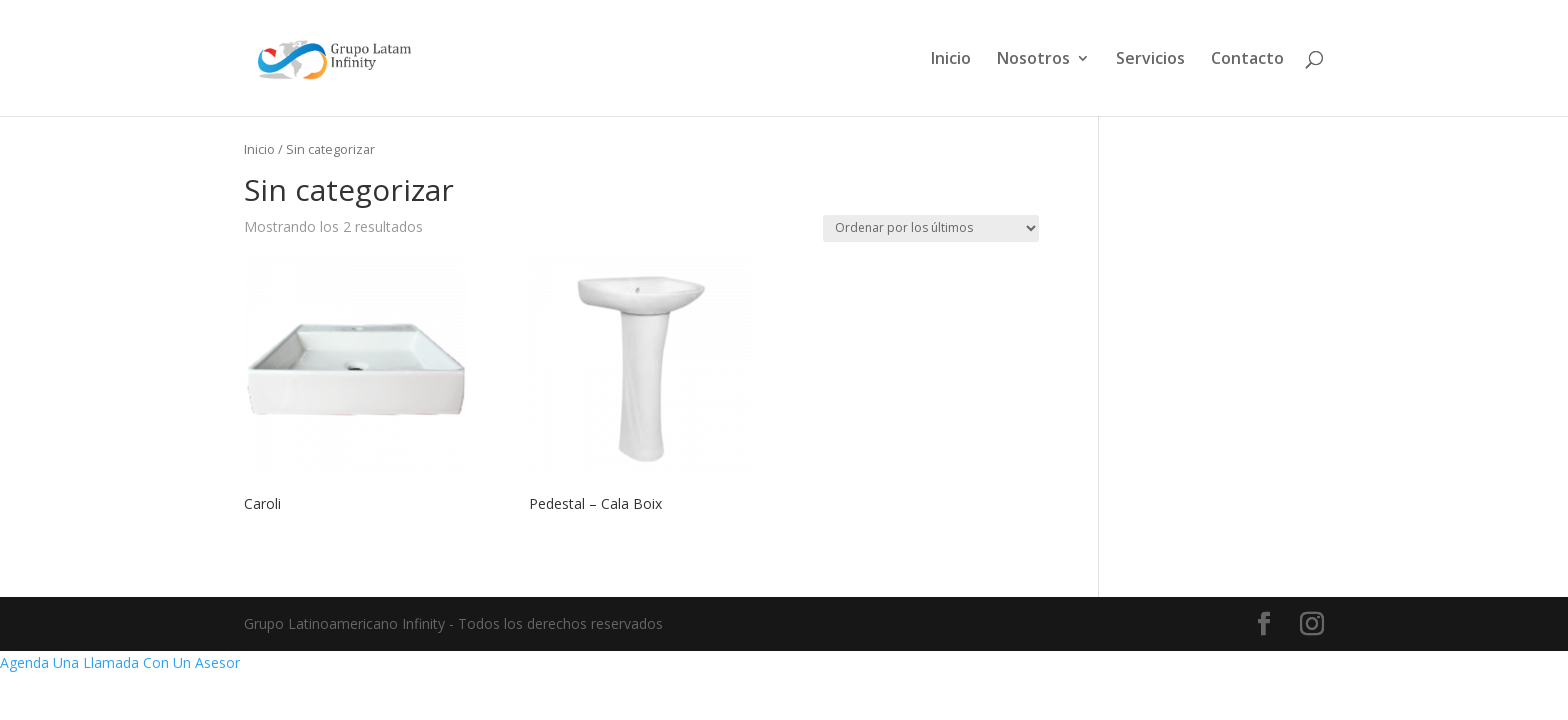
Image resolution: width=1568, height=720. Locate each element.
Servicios (1150, 60)
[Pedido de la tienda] (931, 228)
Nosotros (1033, 60)
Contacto (1247, 60)
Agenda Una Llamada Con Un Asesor (120, 662)
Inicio (951, 60)
